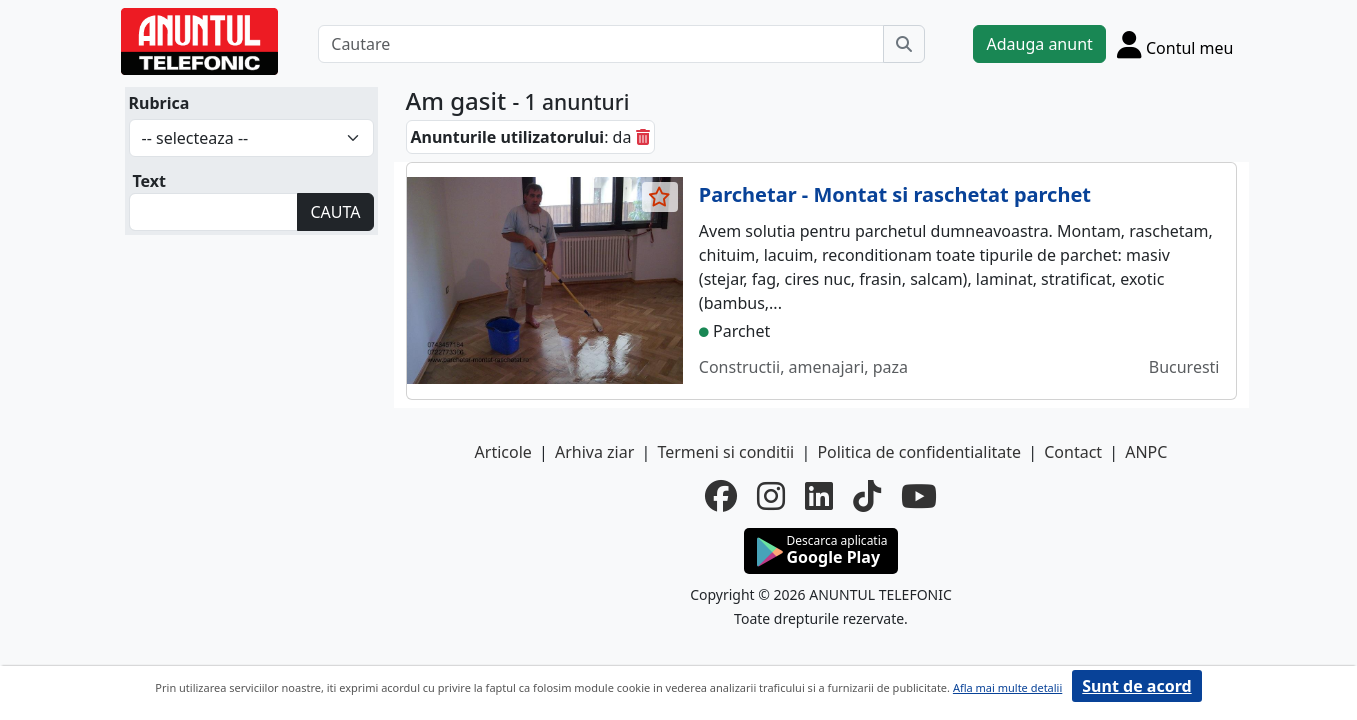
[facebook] (721, 496)
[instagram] (771, 496)
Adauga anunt (1039, 44)
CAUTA (335, 212)
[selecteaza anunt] (660, 197)
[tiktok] (867, 496)
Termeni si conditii (725, 452)
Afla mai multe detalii (1007, 687)
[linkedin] (819, 496)
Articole (503, 452)
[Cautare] (601, 44)
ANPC (1146, 452)
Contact (1073, 452)
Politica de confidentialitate (919, 452)
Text (150, 181)
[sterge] (643, 137)
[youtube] (919, 496)
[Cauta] (904, 44)
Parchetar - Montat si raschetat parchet (895, 194)
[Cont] (1175, 44)
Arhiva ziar (594, 452)
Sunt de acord (1136, 686)
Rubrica (159, 103)
